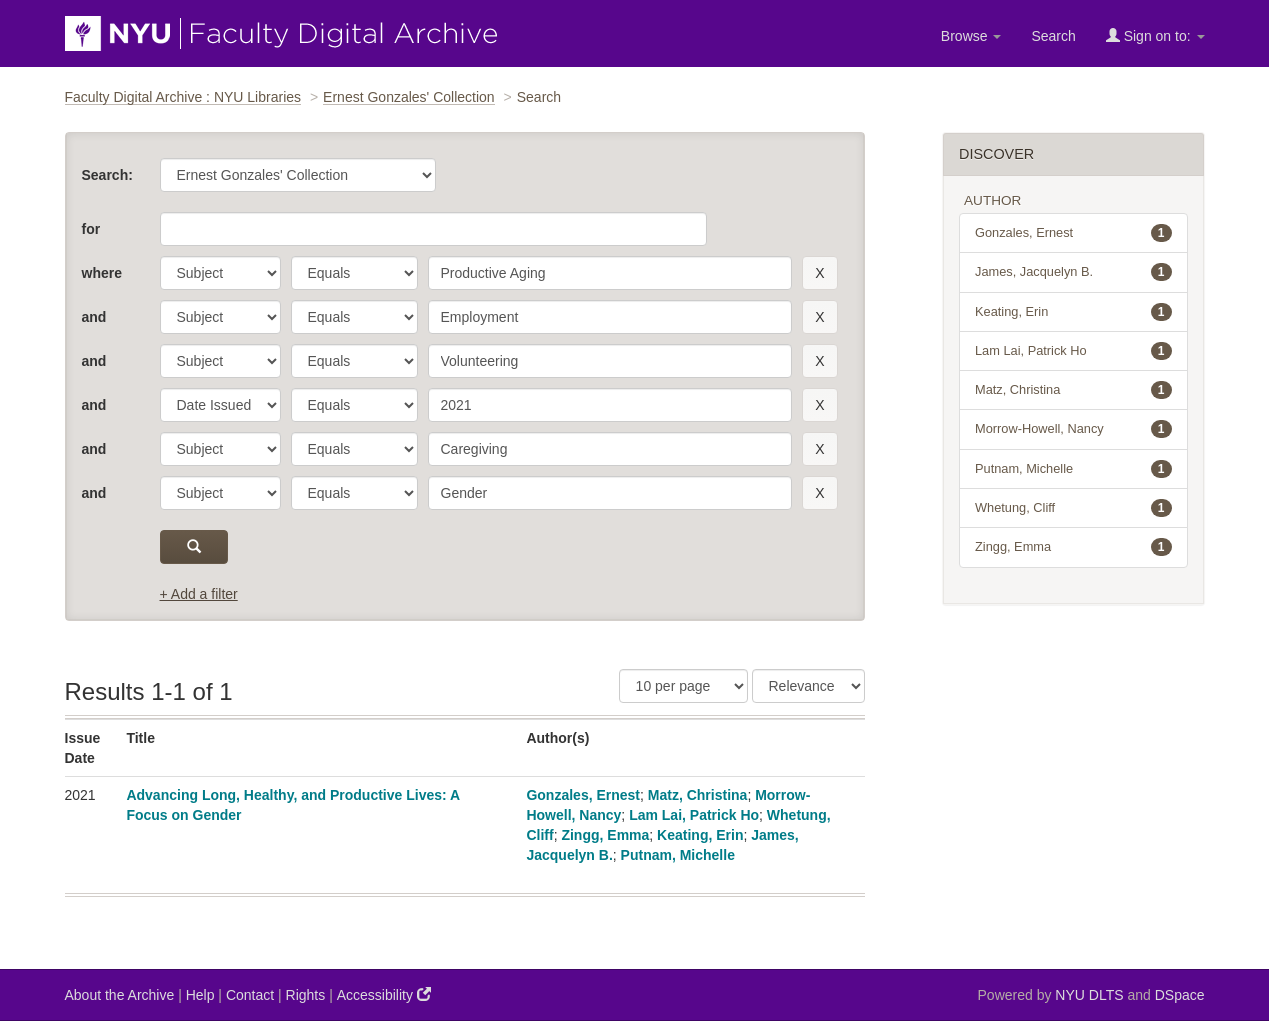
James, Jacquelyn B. (1073, 272)
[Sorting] (808, 686)
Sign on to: (1155, 35)
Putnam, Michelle (678, 855)
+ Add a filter (199, 594)
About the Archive (120, 995)
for (91, 229)
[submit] (194, 547)
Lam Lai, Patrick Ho (694, 815)
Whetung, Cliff (1073, 508)
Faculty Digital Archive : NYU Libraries (183, 97)
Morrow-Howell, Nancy (1073, 429)
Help (200, 995)
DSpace (1180, 995)
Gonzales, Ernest (583, 795)
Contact (250, 995)
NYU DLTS (1089, 995)
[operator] (354, 273)
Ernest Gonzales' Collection (409, 97)
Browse (971, 36)
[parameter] (220, 273)
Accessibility (384, 994)
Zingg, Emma (605, 835)
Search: (107, 175)
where (102, 273)
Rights (306, 995)
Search (1053, 36)
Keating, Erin (700, 835)
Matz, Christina (698, 795)
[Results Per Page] (683, 686)
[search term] (610, 273)
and (94, 317)
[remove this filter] (819, 273)
